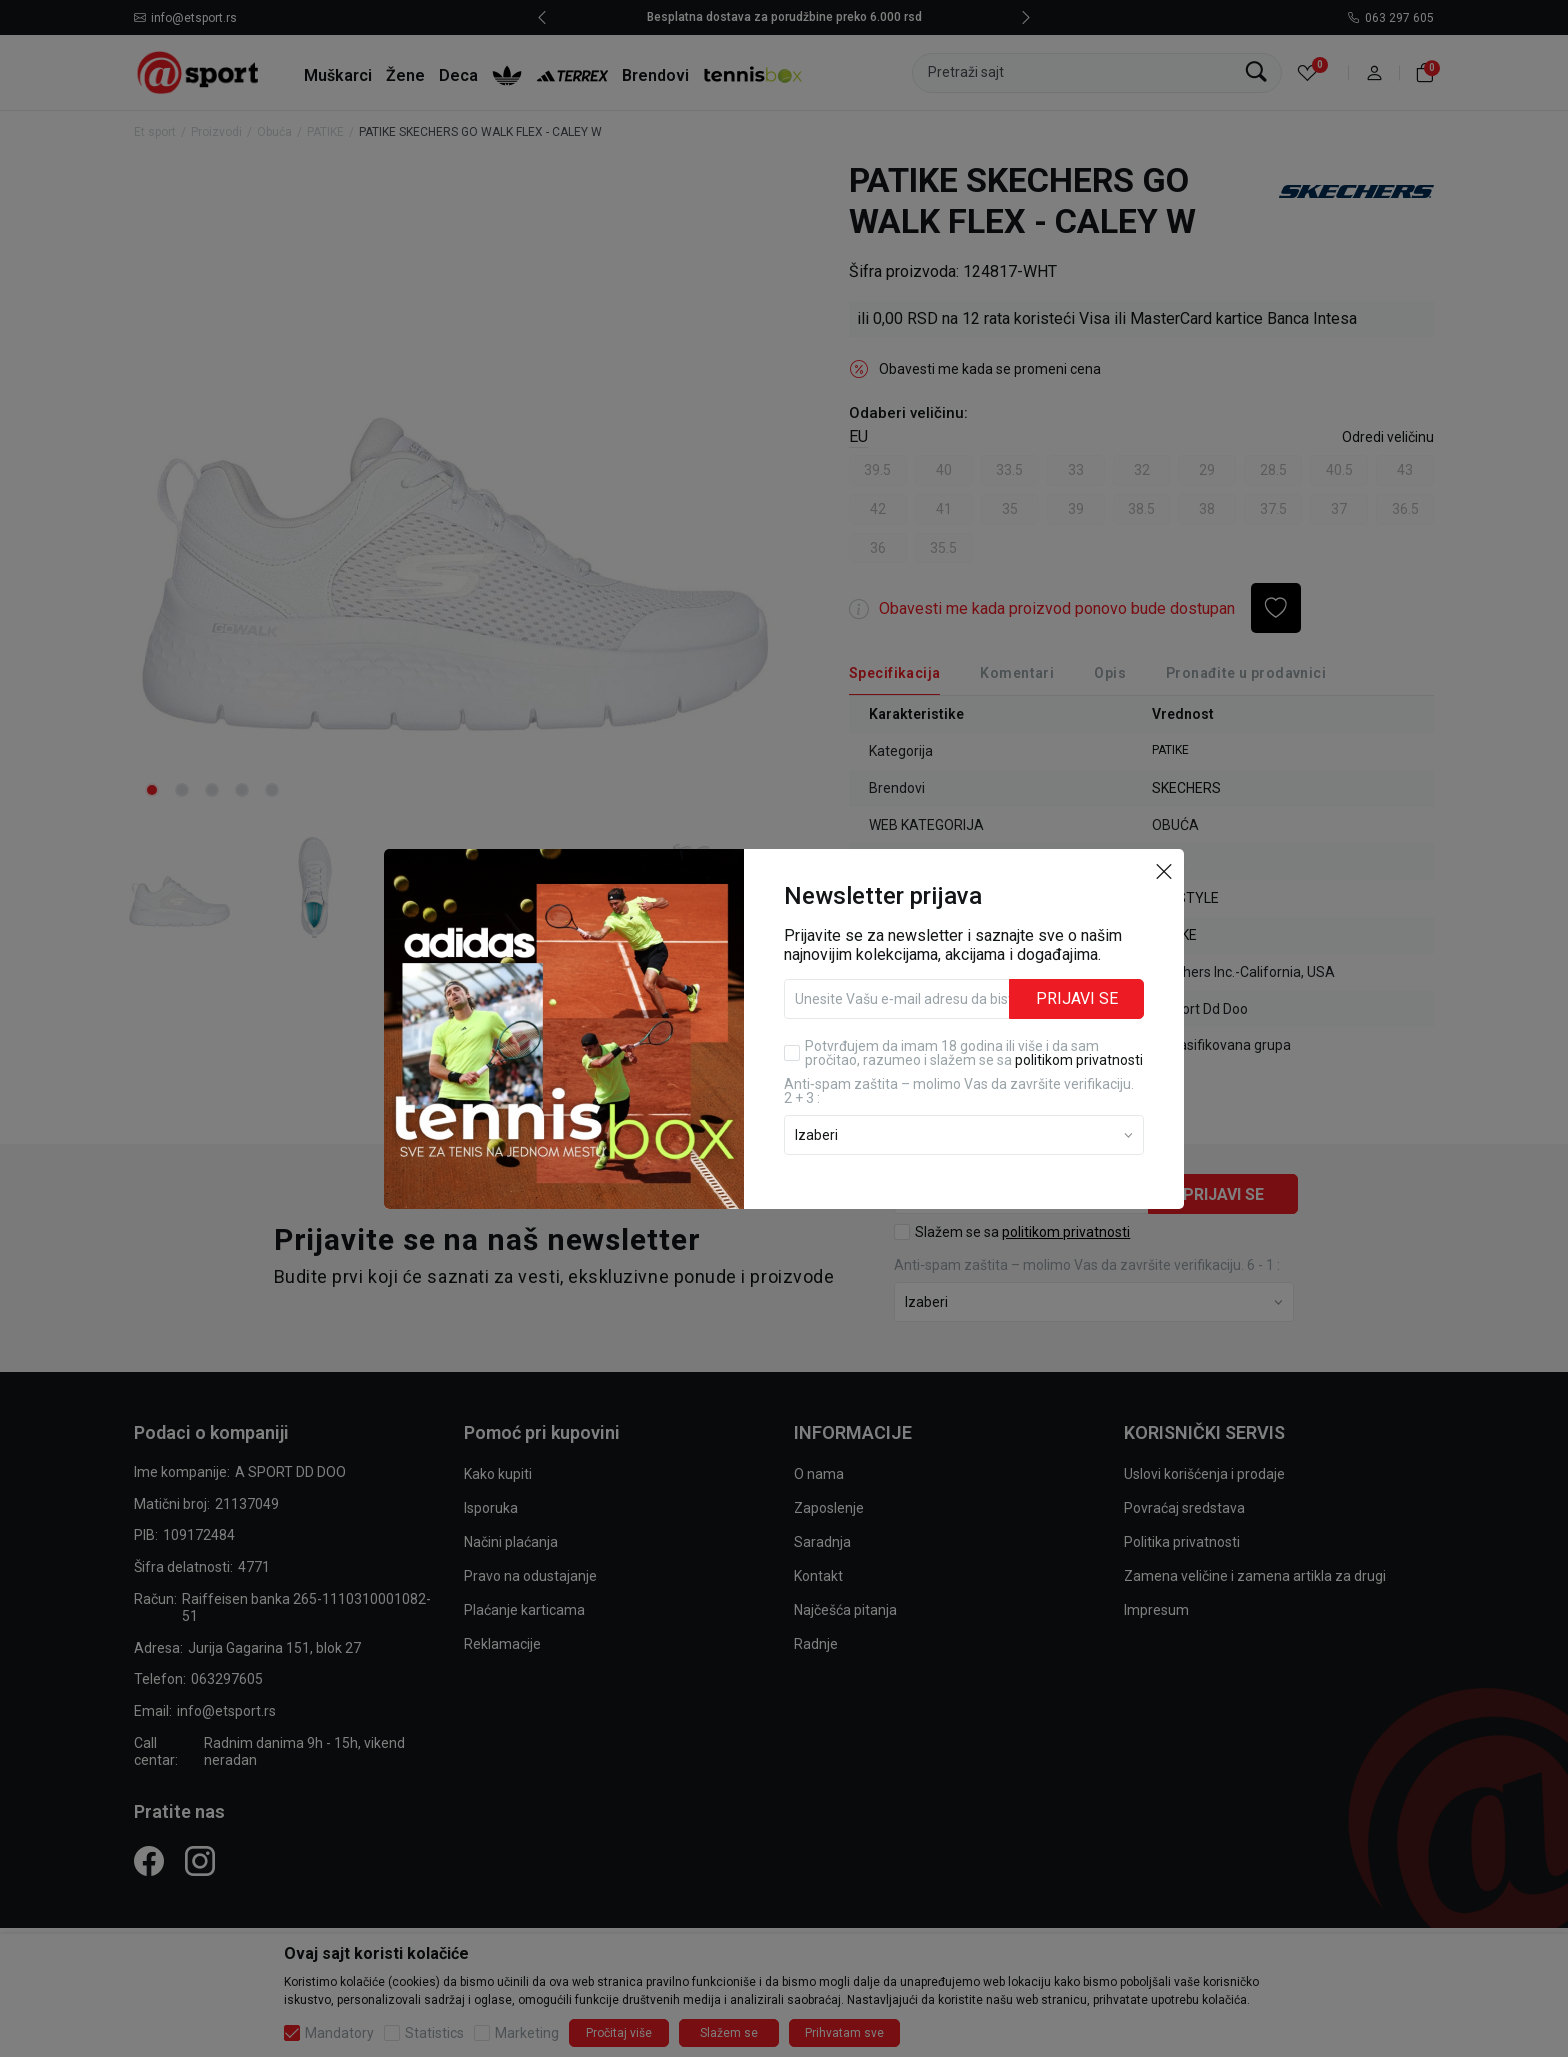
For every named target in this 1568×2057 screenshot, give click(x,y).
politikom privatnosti (1079, 1060)
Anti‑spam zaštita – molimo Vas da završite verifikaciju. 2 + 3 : (959, 1091)
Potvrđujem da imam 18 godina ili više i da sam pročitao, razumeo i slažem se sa (974, 1053)
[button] (1164, 871)
